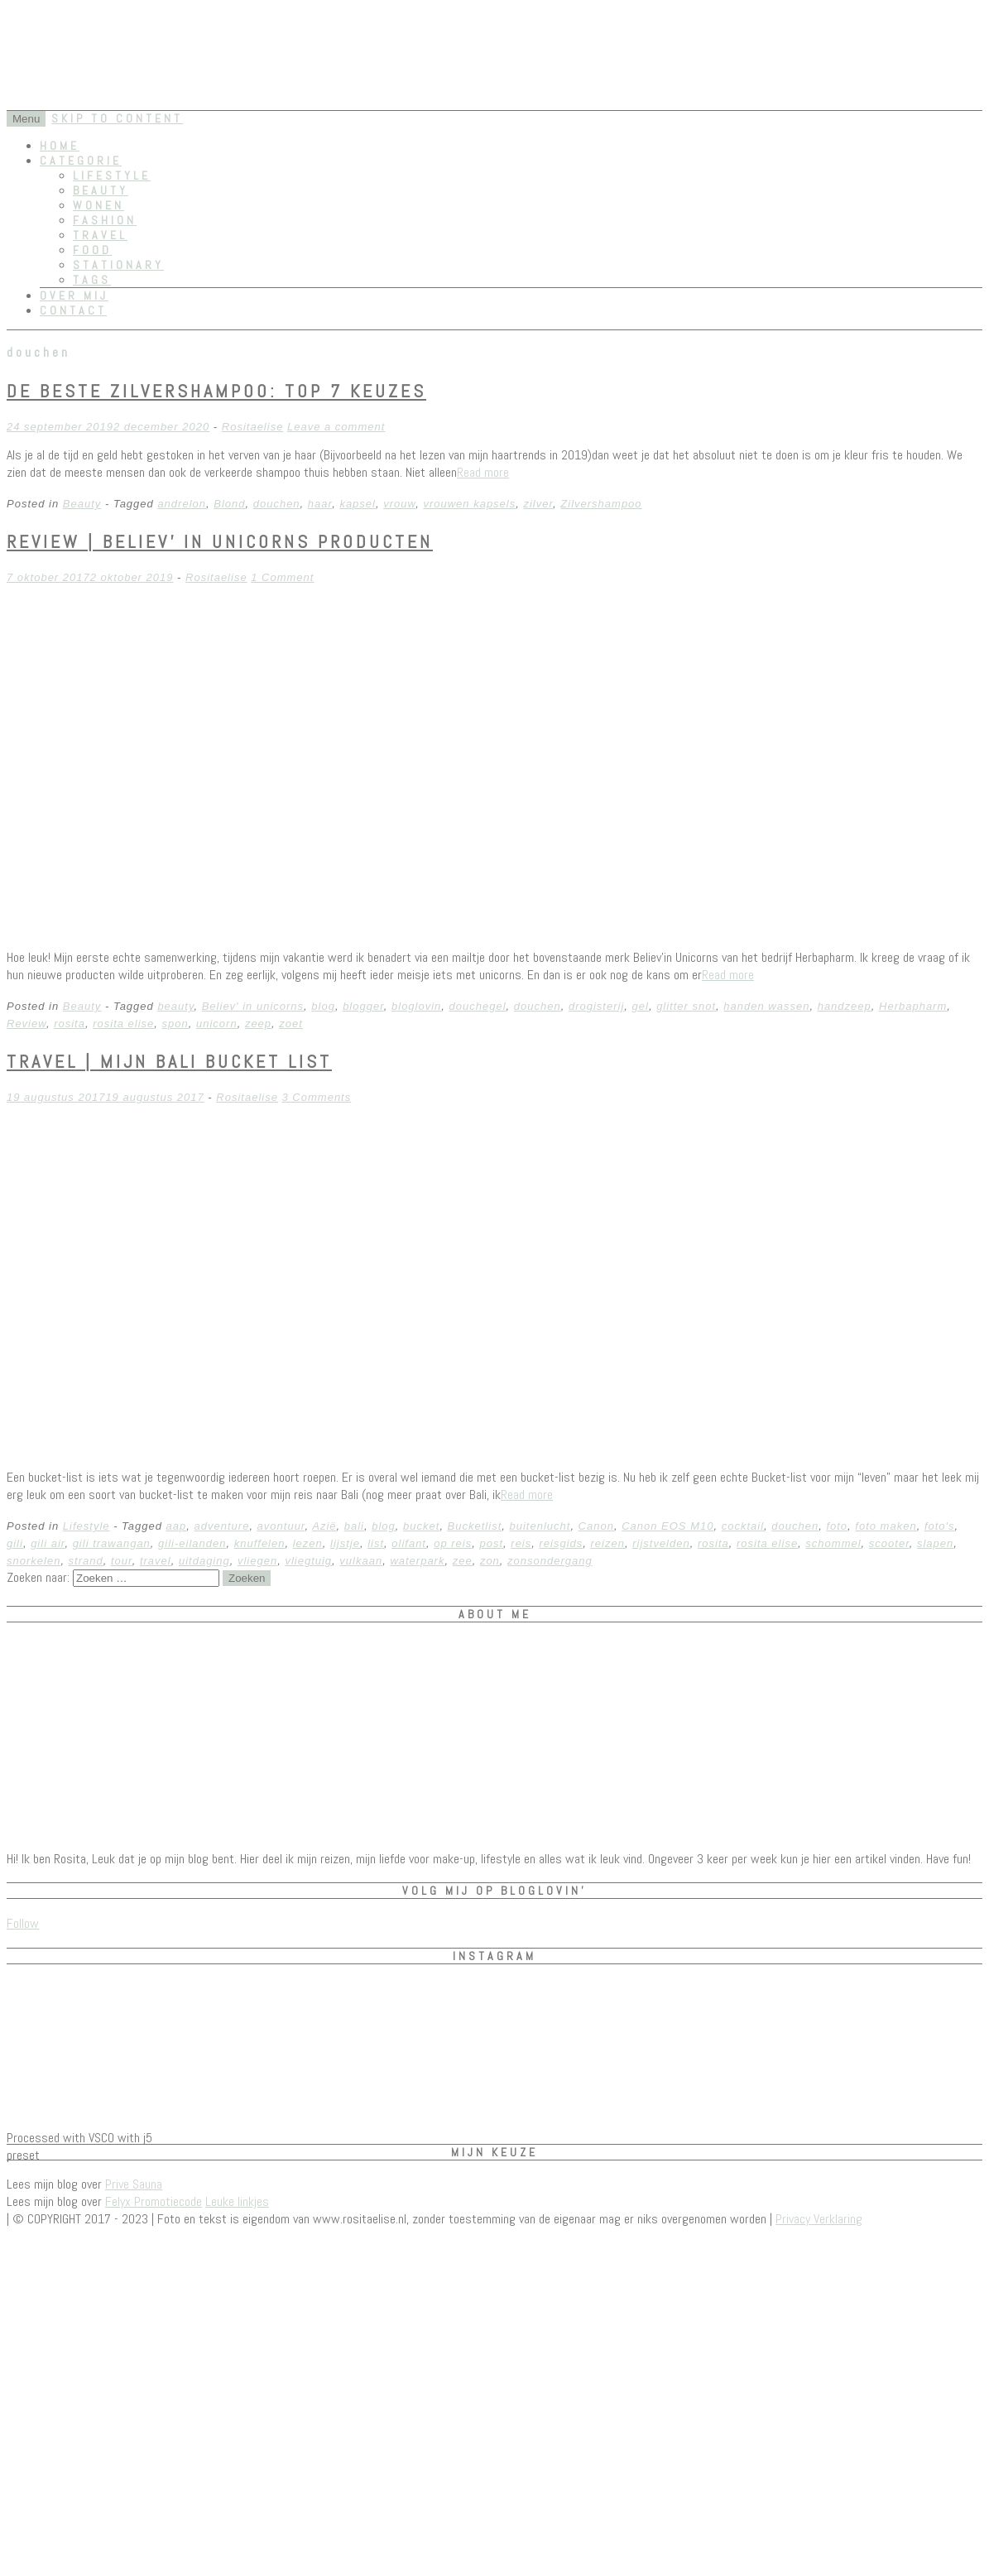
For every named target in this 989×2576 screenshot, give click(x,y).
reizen (608, 1543)
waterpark (417, 1561)
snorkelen (33, 1561)
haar (320, 503)
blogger (363, 1006)
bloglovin (416, 1006)
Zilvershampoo (600, 503)
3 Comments (317, 1097)
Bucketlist (475, 1526)
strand (86, 1561)
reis (521, 1543)
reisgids (561, 1543)
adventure (222, 1526)
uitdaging (204, 1561)
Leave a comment (336, 427)
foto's (939, 1526)
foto (836, 1526)
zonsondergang (550, 1561)
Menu (26, 119)
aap (176, 1526)
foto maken (885, 1526)
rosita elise (123, 1023)
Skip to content (117, 118)
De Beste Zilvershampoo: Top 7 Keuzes (216, 390)
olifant (408, 1543)
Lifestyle (112, 175)
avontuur (281, 1526)
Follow (23, 1923)
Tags (92, 279)
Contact (73, 310)
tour (121, 1561)
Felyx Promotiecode (153, 2201)
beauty (175, 1006)
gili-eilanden (192, 1543)
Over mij (74, 295)
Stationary (118, 264)
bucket (421, 1526)
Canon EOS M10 (667, 1526)
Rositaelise (253, 427)
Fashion (105, 220)
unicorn (217, 1023)
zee (463, 1561)
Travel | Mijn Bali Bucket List (169, 1061)
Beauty (100, 190)
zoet (291, 1023)
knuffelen (260, 1543)
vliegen (257, 1561)
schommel (833, 1543)
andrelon (181, 503)
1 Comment (282, 577)
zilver (538, 503)
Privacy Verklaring (818, 2219)
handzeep (844, 1006)
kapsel (357, 503)
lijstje (345, 1543)
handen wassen (766, 1006)
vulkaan (360, 1561)
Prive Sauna (133, 2184)
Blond (229, 503)
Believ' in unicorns (253, 1006)
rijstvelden (661, 1543)
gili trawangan (112, 1543)
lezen (308, 1543)
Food (92, 250)
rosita (69, 1023)
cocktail (743, 1526)
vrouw (399, 503)
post (491, 1543)
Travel (100, 235)
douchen (276, 503)
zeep (258, 1023)
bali (354, 1526)
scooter (889, 1543)
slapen (935, 1543)
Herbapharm (913, 1006)
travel (155, 1561)
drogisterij (596, 1006)
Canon (596, 1526)
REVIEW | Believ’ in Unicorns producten (220, 541)
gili (15, 1543)
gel (640, 1006)
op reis (453, 1543)
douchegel (478, 1006)
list (375, 1543)
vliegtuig (308, 1561)
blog (323, 1006)
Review (26, 1023)
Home (59, 145)
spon (175, 1023)
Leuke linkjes (237, 2201)
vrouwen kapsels (469, 503)
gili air (48, 1543)
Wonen (98, 205)
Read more (483, 472)
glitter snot (686, 1006)
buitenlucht (539, 1526)
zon (490, 1561)
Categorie (81, 160)
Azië (324, 1526)
